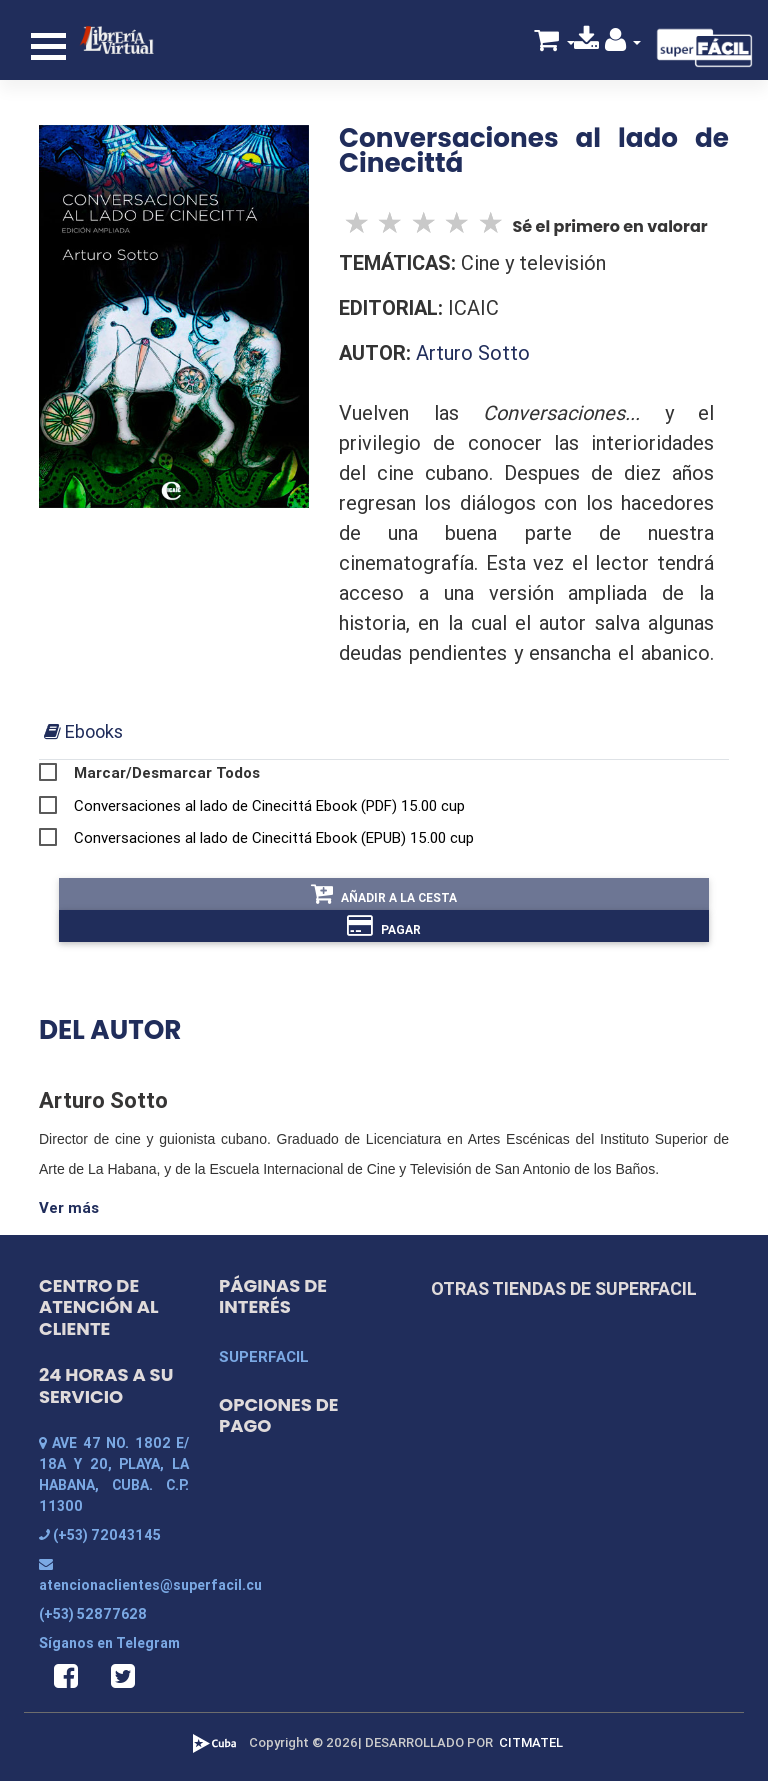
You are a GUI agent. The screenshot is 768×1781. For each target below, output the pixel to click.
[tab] (83, 731)
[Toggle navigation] (48, 46)
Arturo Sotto (473, 352)
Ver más (69, 1207)
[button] (623, 43)
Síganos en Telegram (109, 1643)
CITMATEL (531, 1742)
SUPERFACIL (264, 1356)
